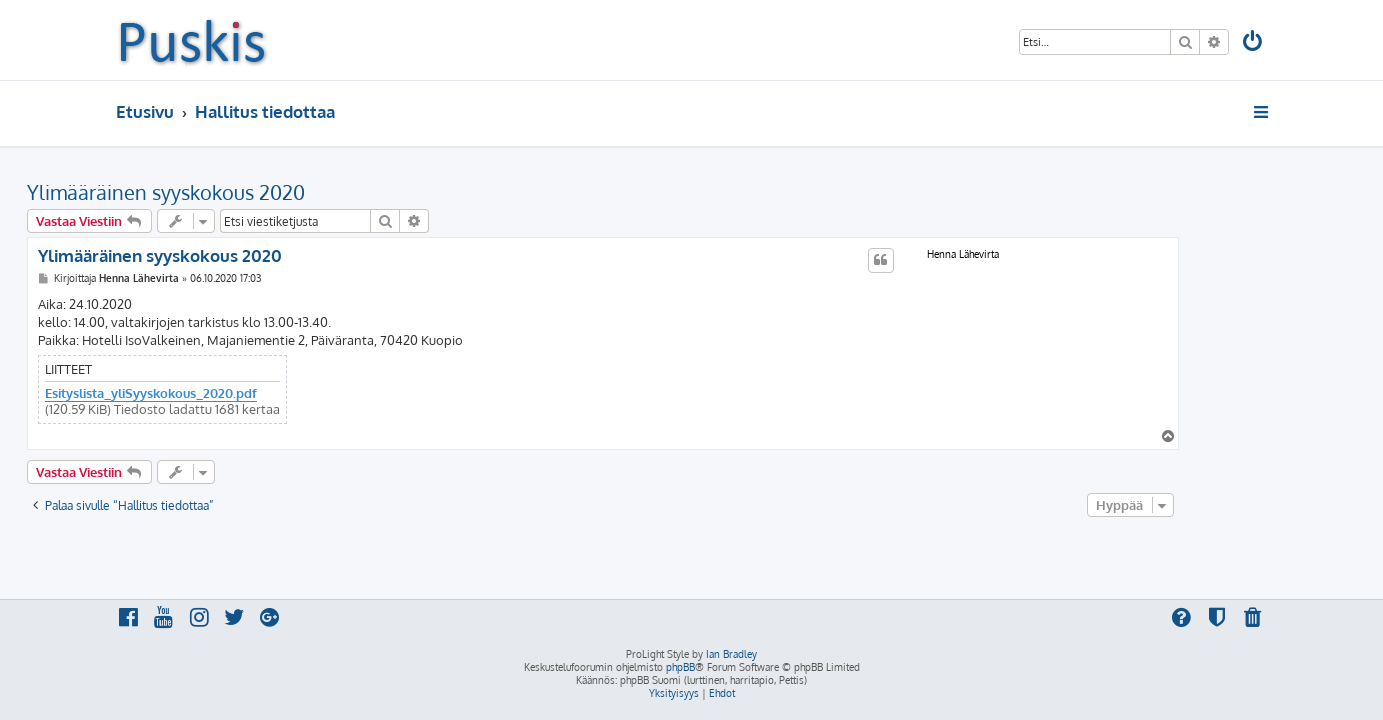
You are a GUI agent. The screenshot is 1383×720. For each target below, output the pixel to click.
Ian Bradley (731, 654)
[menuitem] (1253, 43)
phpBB (680, 667)
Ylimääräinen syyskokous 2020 (255, 192)
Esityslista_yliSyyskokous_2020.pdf (240, 393)
